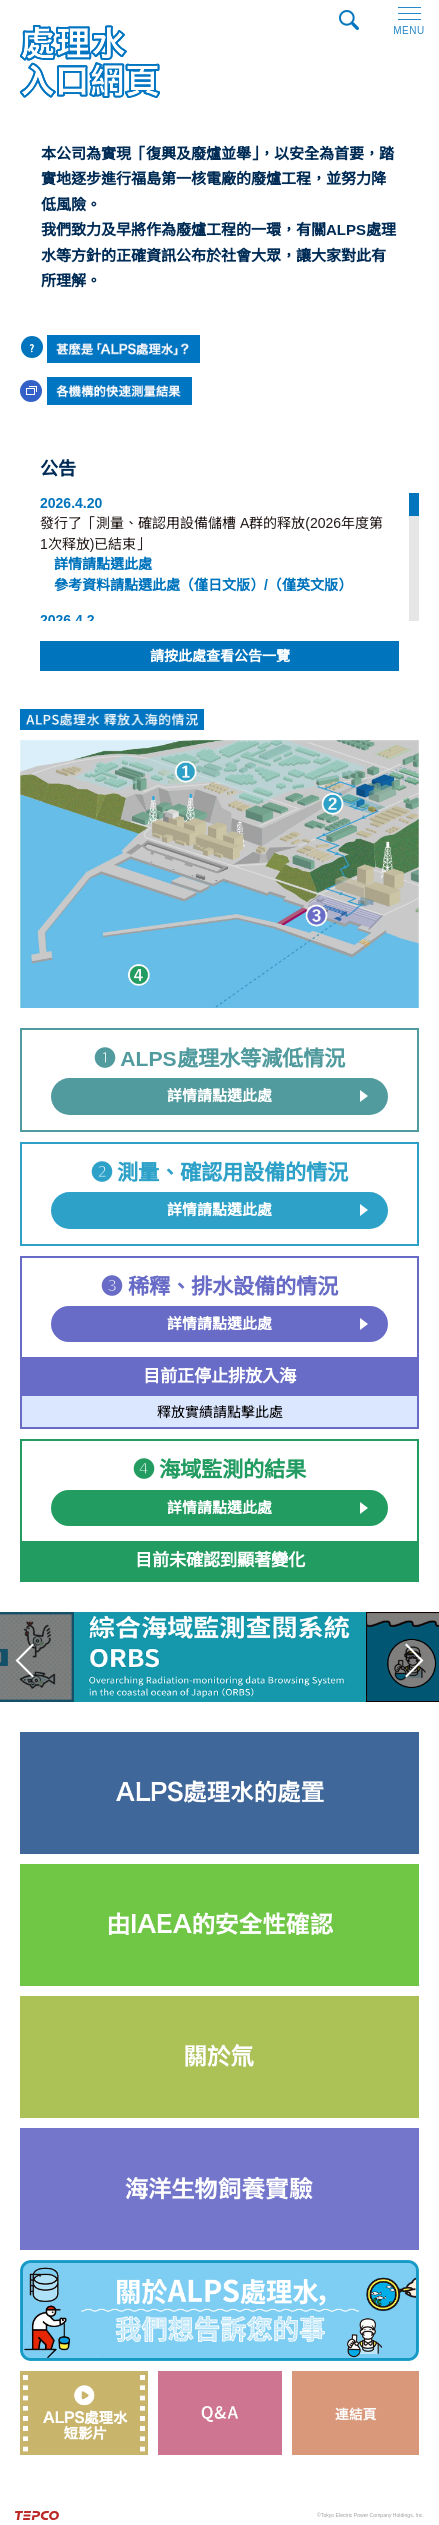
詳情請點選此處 (219, 1096)
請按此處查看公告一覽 (220, 656)
